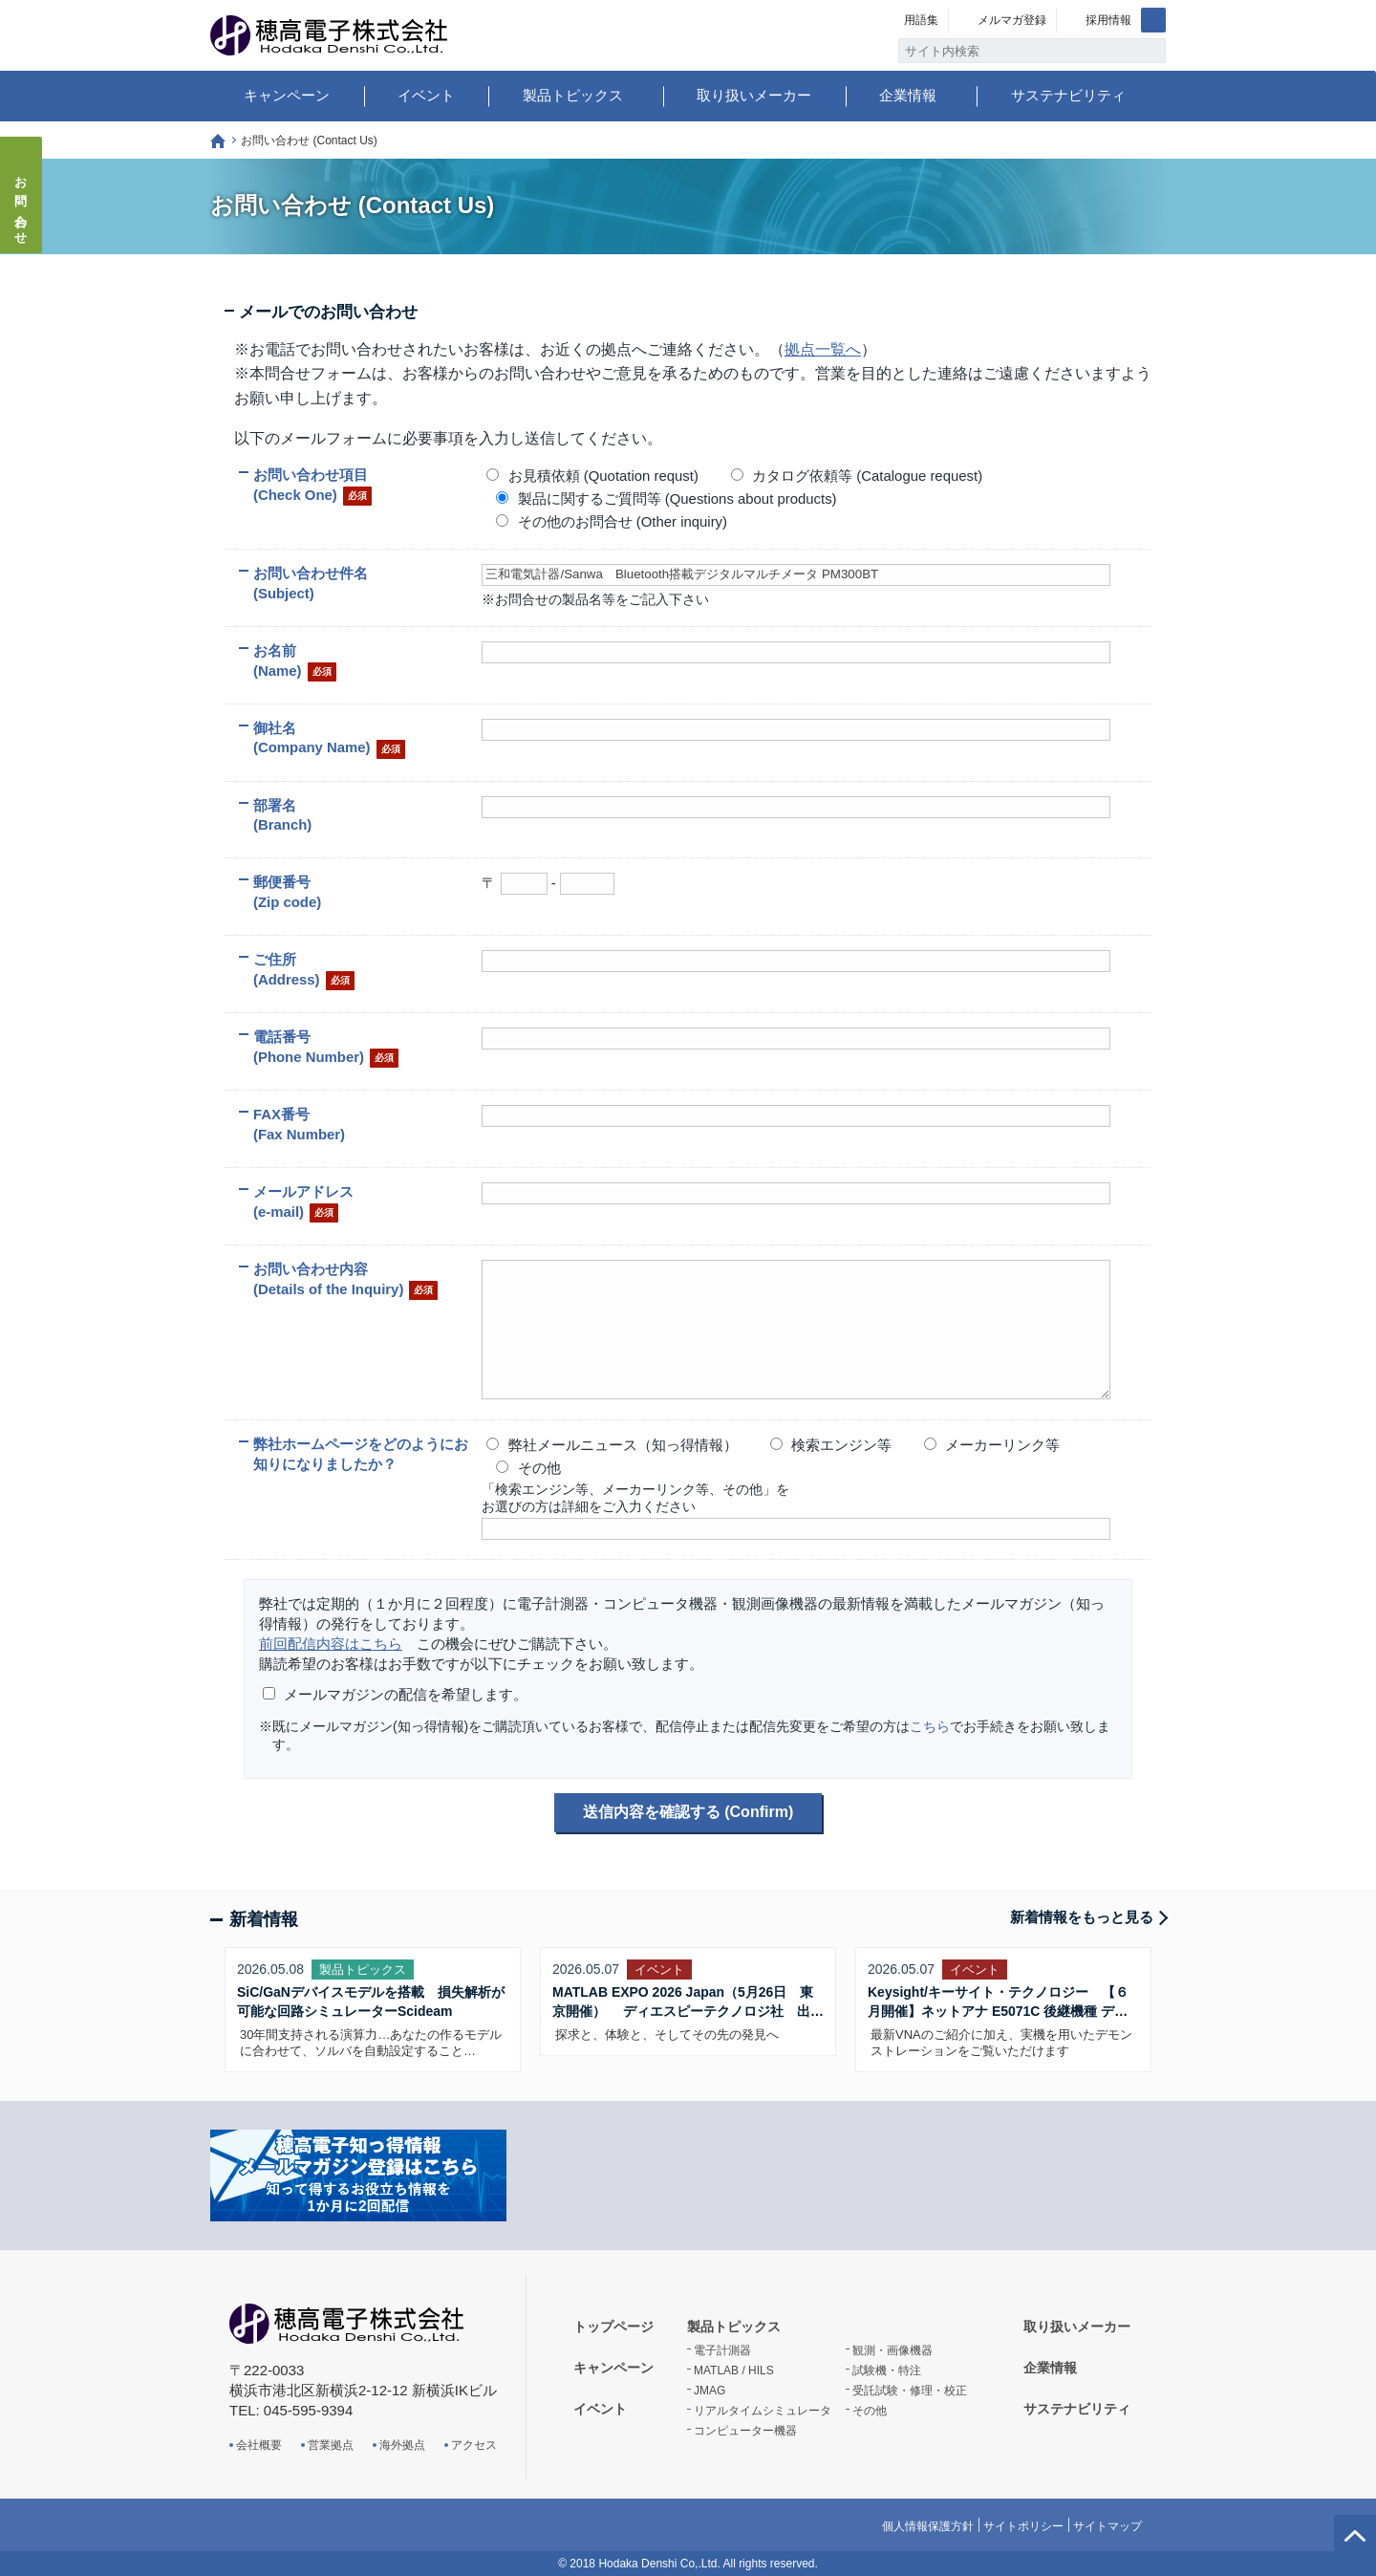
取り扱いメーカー (754, 95)
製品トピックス (573, 95)
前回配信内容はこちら (330, 1643)
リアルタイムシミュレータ (762, 2410)
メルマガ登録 (1012, 20)
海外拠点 (402, 2445)
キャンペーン (287, 95)
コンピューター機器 (745, 2430)
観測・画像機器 (892, 2350)
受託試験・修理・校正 (909, 2390)
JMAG (709, 2390)
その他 (869, 2410)
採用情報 (1108, 20)
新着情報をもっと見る (1081, 1917)
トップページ (218, 141)
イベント (426, 95)
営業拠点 (331, 2445)
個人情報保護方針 (928, 2526)
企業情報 (907, 95)
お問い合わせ (21, 204)
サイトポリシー (1023, 2526)
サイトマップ (1107, 2526)
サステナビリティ (1068, 95)
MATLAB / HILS (734, 2370)
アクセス (474, 2445)
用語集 (921, 20)
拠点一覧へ (823, 349)
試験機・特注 (886, 2370)
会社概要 (259, 2445)
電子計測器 (722, 2350)
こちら (930, 1726)
